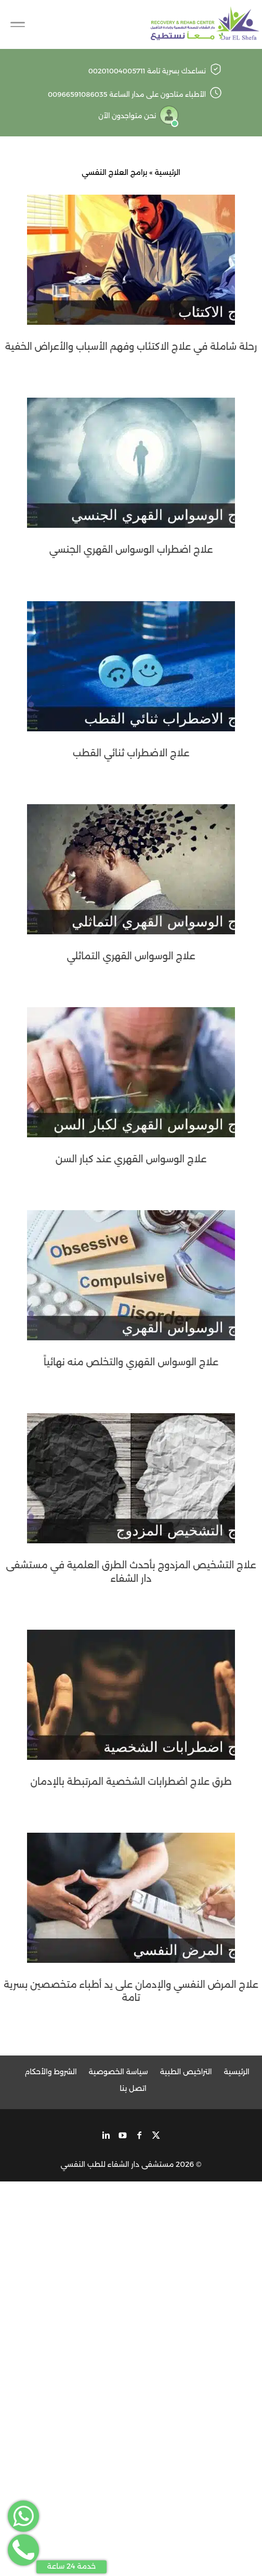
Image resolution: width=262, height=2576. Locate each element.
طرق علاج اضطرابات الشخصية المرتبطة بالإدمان (131, 1781)
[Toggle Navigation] (17, 24)
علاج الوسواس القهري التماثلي (131, 956)
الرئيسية (167, 172)
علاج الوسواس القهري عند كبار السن (131, 1159)
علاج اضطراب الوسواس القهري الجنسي (131, 549)
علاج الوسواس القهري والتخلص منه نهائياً (131, 1362)
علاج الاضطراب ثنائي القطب (131, 753)
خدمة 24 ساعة (71, 2566)
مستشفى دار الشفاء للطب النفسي (117, 2164)
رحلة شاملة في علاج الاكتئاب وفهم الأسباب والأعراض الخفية (131, 346)
